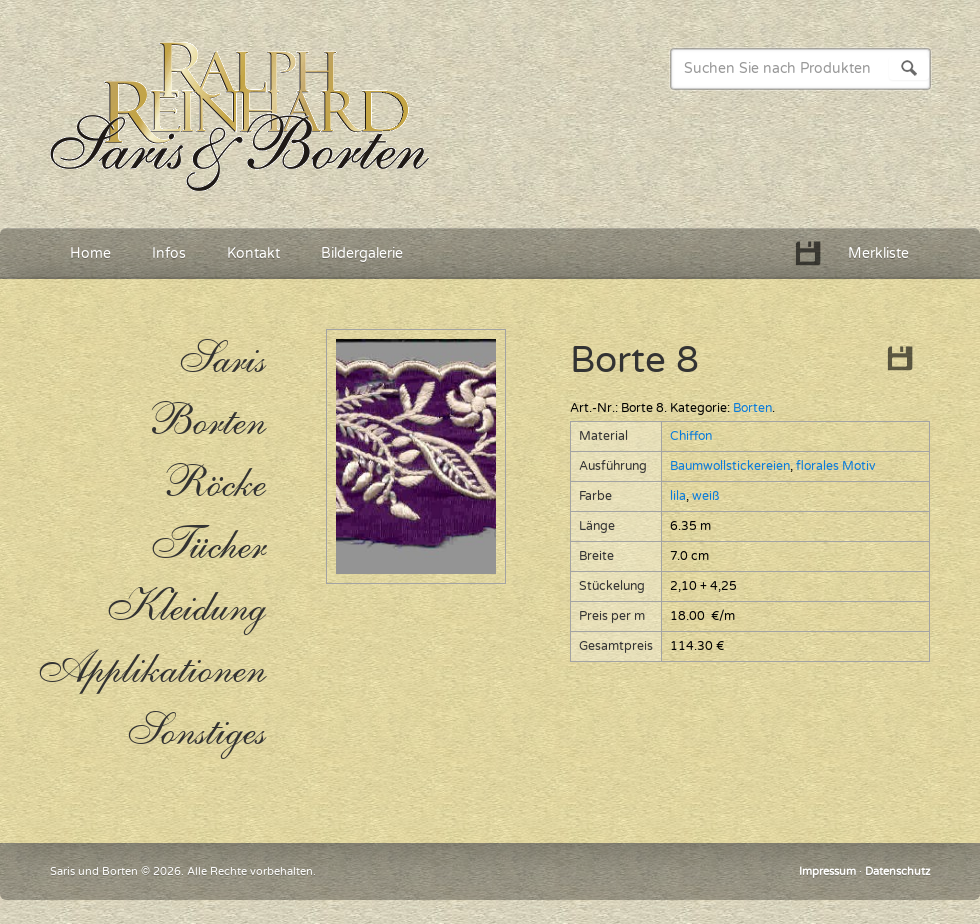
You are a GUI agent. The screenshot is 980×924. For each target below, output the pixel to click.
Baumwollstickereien (730, 466)
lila (678, 496)
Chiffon (691, 436)
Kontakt (253, 253)
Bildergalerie (362, 253)
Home (90, 253)
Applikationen (149, 670)
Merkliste (878, 253)
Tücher (207, 546)
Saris (221, 360)
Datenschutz (897, 871)
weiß (705, 496)
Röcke (213, 484)
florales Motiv (836, 466)
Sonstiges (195, 732)
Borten (752, 408)
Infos (169, 253)
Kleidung (185, 608)
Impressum (827, 871)
